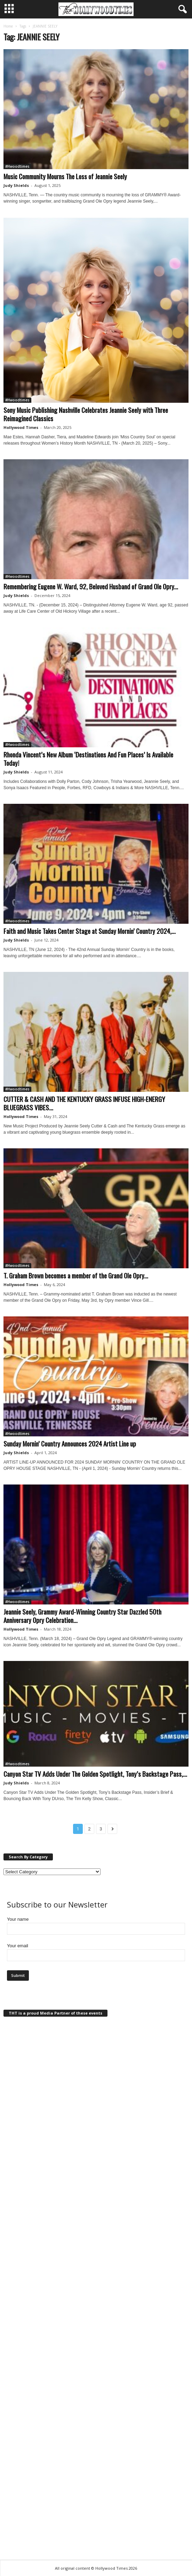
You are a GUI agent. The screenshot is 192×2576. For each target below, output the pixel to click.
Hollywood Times (20, 427)
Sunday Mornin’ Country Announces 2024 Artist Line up (69, 1443)
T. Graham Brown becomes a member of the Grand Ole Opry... (75, 1275)
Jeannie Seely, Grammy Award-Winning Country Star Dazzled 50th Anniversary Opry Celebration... (82, 1616)
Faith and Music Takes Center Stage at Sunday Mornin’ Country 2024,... (89, 931)
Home (8, 26)
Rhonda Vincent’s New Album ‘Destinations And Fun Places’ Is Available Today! (88, 758)
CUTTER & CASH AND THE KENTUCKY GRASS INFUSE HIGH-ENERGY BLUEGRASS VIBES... (84, 1103)
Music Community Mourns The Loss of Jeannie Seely (65, 176)
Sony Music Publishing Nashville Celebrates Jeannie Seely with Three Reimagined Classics (85, 414)
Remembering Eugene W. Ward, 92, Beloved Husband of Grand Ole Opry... (90, 586)
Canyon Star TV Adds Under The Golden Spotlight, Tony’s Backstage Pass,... (95, 1773)
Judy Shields (16, 185)
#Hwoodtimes (17, 166)
